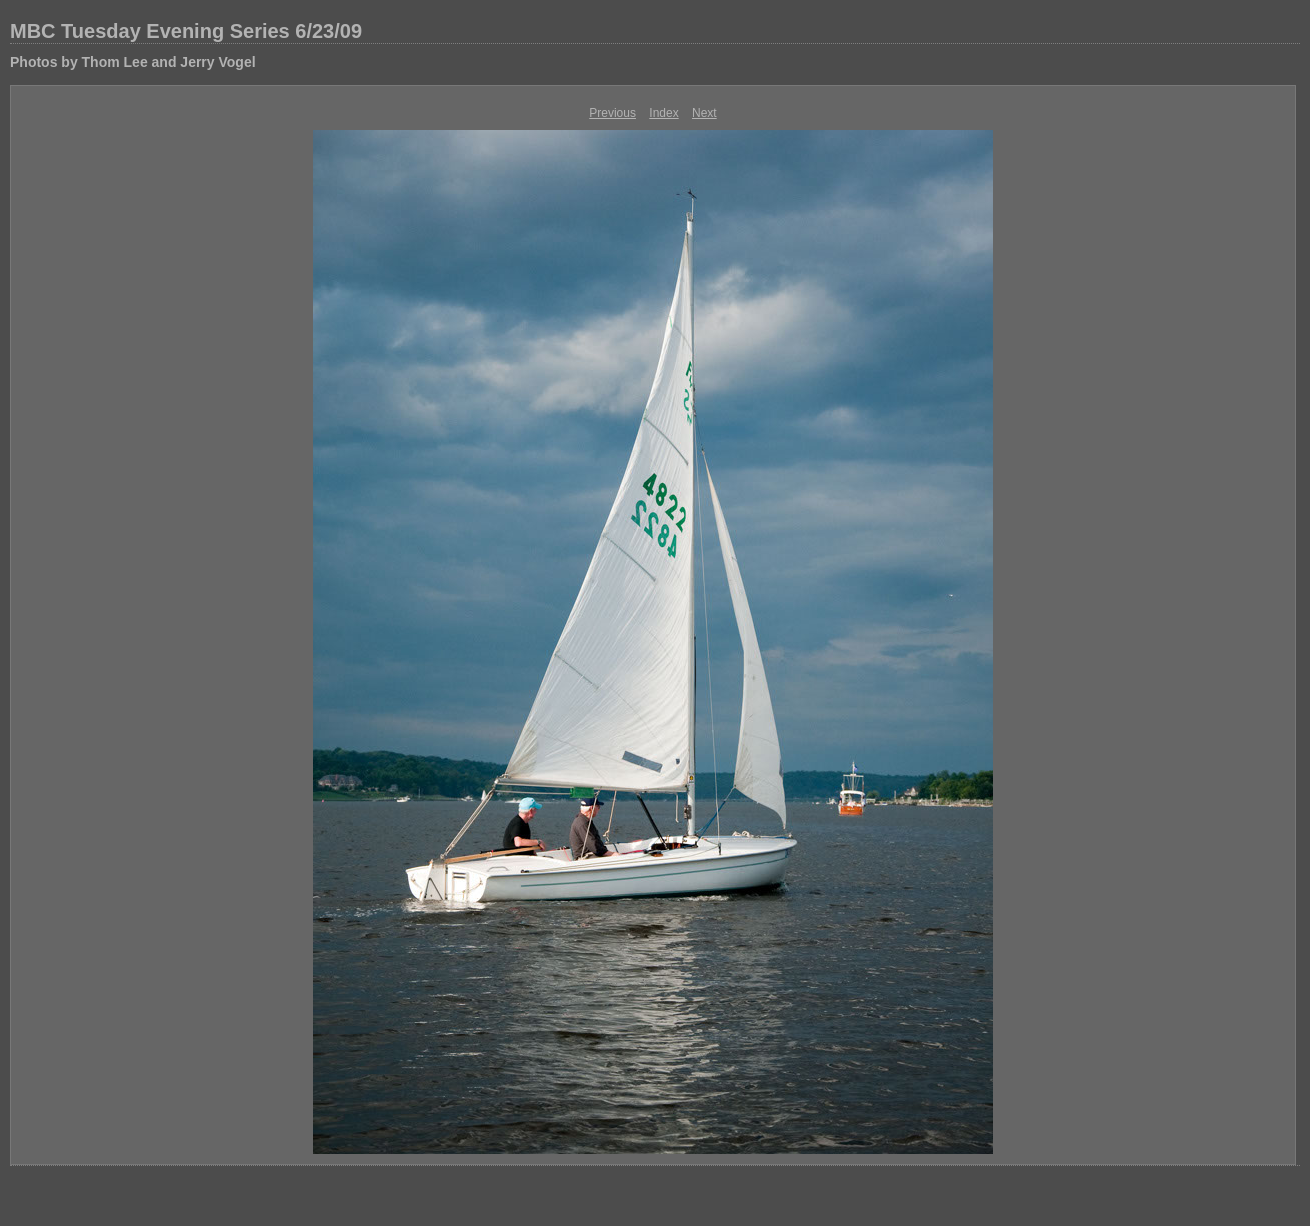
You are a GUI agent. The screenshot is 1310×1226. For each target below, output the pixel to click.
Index (663, 113)
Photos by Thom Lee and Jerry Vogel (133, 62)
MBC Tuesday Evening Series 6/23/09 (186, 31)
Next (704, 113)
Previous (612, 113)
